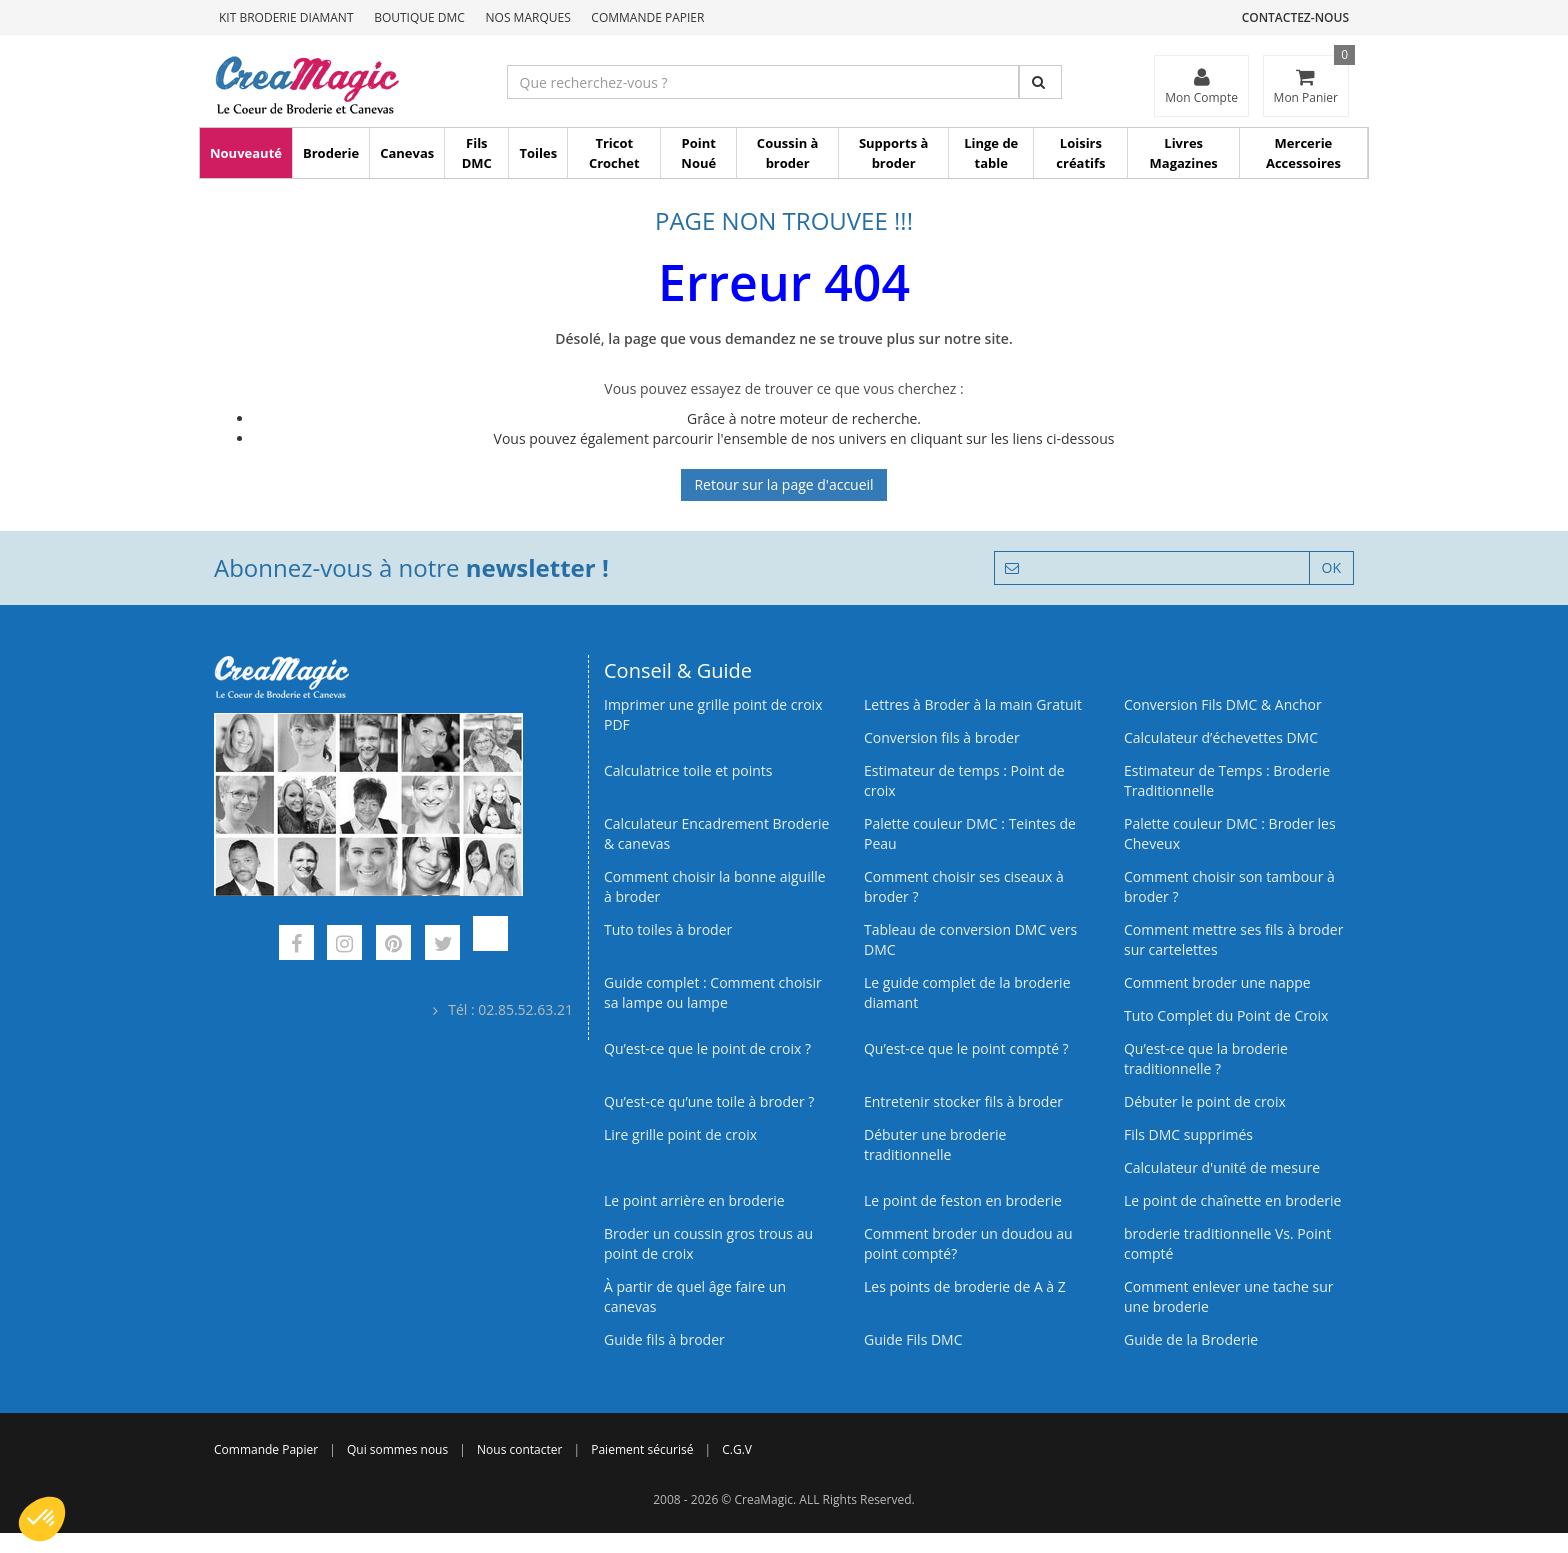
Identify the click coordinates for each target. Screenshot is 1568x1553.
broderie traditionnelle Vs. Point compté (1227, 1243)
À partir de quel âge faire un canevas (695, 1296)
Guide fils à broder (664, 1339)
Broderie (331, 153)
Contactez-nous (1295, 17)
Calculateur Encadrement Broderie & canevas (716, 833)
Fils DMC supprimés (1188, 1134)
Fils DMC (477, 153)
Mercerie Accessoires (1303, 153)
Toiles (538, 153)
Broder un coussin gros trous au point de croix (708, 1243)
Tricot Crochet (614, 153)
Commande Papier (647, 17)
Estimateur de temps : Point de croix (964, 780)
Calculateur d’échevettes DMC (1221, 737)
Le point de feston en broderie (963, 1200)
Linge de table (991, 153)
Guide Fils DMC (913, 1339)
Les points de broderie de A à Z (965, 1286)
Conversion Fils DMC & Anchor (1223, 704)
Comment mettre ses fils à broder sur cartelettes (1233, 939)
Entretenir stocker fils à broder (963, 1101)
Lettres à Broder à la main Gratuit (973, 704)
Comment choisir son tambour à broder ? (1229, 886)
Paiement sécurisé (642, 1449)
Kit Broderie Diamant (286, 17)
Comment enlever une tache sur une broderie (1229, 1296)
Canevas (407, 153)
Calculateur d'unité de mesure (1222, 1167)
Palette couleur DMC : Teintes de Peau (970, 833)
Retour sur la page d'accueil (783, 484)
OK (1331, 567)
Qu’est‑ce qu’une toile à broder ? (709, 1101)
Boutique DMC (419, 17)
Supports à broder (893, 153)
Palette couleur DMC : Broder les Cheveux (1230, 833)
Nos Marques (528, 17)
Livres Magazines (1184, 153)
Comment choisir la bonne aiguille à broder (715, 886)
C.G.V (737, 1449)
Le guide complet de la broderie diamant (967, 992)
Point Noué (698, 153)
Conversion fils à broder (942, 737)
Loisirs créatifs (1080, 153)
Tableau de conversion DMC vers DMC (970, 939)
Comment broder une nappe (1217, 982)
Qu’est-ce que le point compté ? (966, 1048)
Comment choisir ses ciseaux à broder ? (964, 886)
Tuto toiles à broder (668, 929)
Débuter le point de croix (1205, 1101)
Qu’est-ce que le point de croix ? (707, 1048)
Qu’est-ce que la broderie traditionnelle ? (1206, 1058)
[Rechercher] (1040, 82)
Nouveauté (246, 153)
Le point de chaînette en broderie (1232, 1200)
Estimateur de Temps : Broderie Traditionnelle (1227, 780)
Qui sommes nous (397, 1449)
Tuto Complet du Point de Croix (1226, 1015)
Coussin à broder (788, 153)
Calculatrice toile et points (688, 770)
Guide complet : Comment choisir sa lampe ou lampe (713, 992)
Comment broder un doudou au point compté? (968, 1243)
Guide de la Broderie (1191, 1339)
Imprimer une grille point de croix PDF (713, 714)
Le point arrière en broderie (694, 1200)
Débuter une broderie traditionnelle (935, 1144)
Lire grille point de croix (680, 1134)
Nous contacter (519, 1449)
